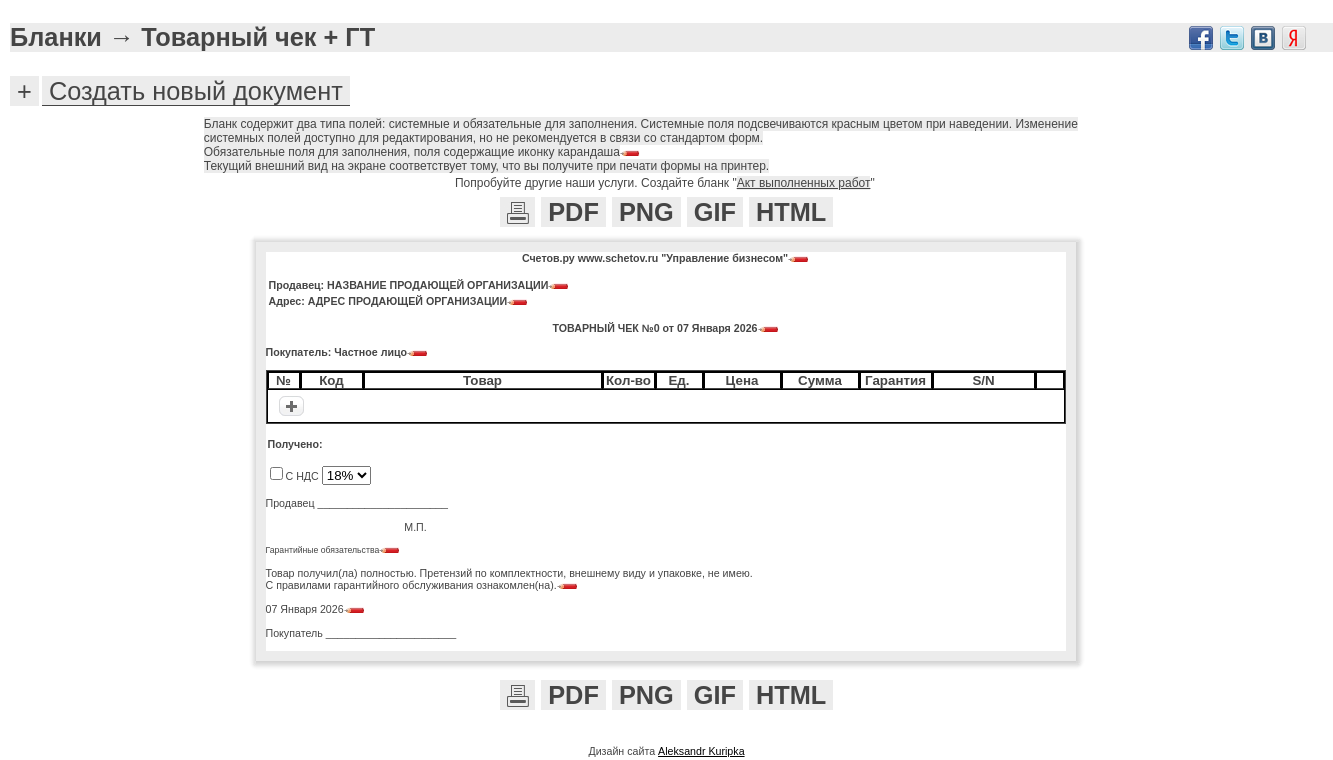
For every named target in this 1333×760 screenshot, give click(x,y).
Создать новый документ (196, 91)
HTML (791, 212)
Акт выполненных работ (804, 183)
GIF (715, 212)
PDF (573, 212)
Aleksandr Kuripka (701, 751)
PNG (646, 212)
